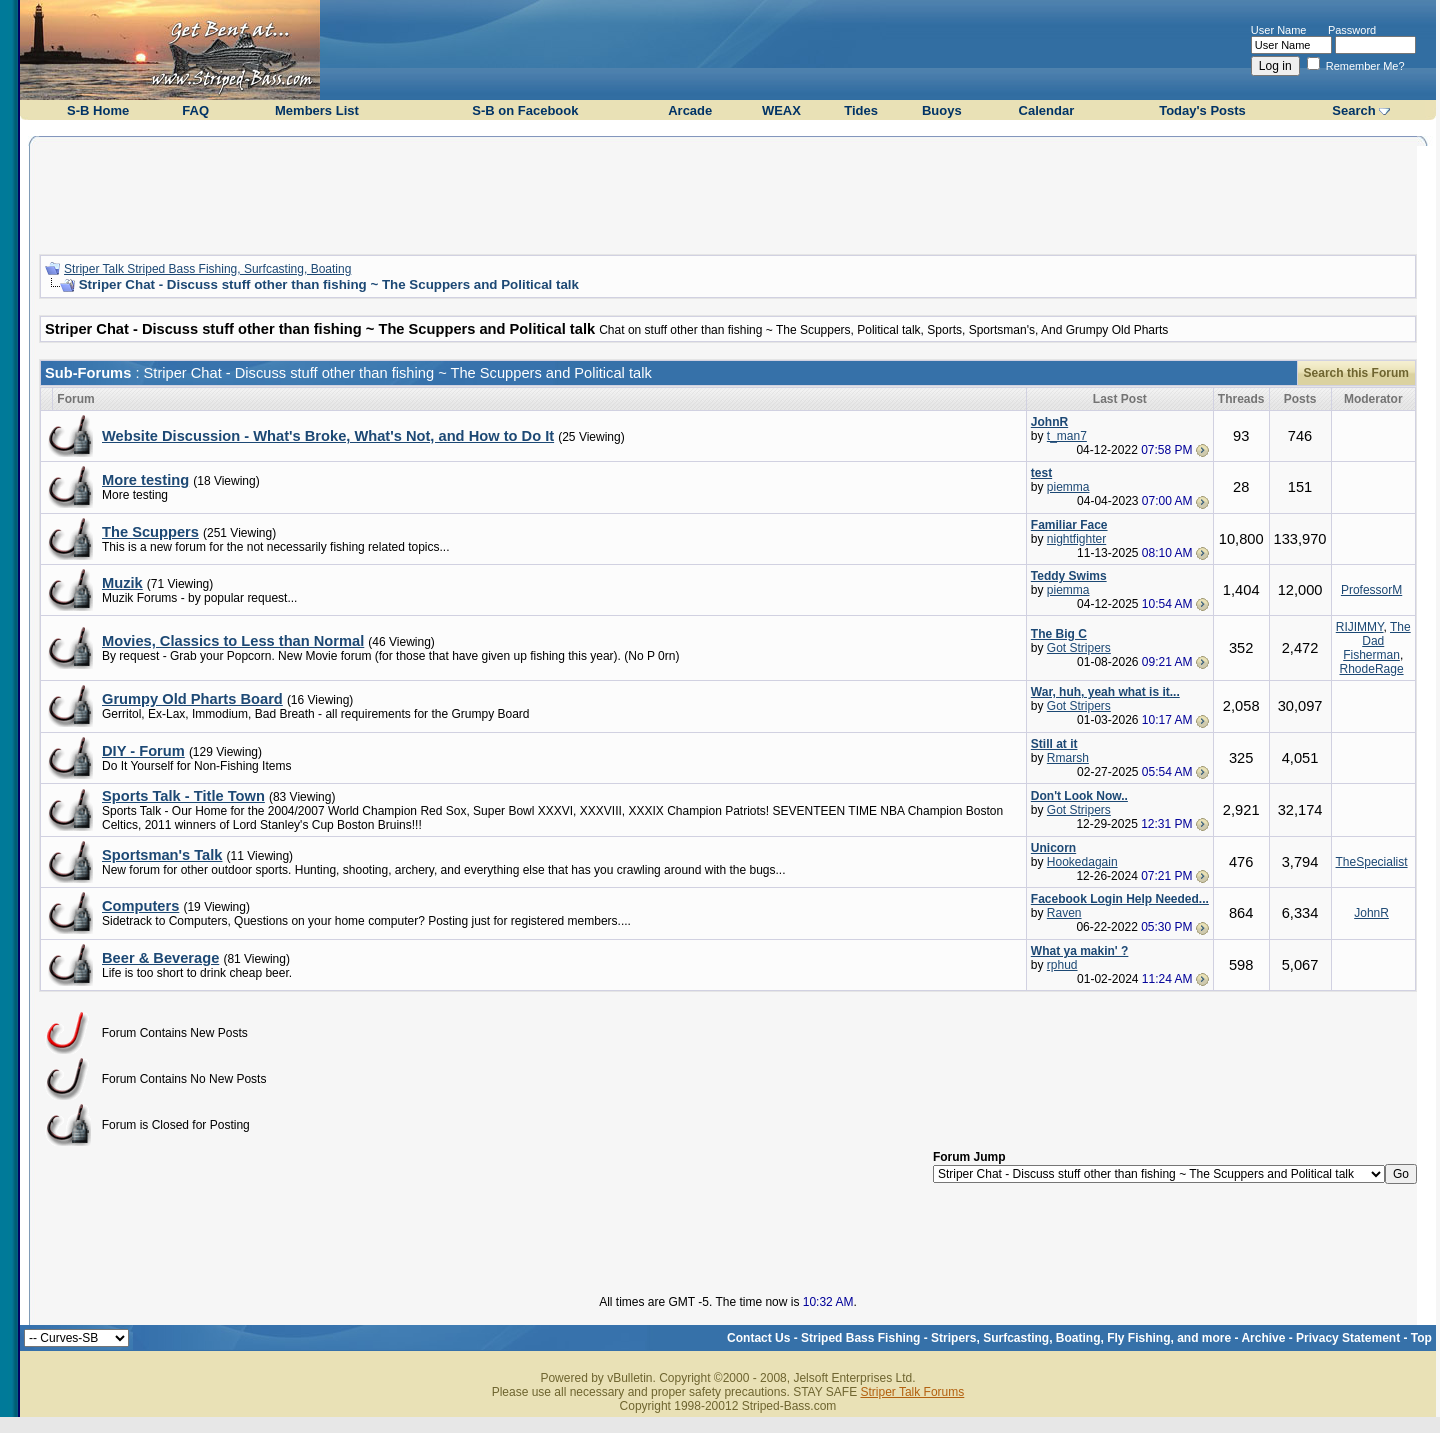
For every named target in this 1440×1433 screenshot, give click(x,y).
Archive (1263, 1338)
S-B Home (98, 110)
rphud (1062, 965)
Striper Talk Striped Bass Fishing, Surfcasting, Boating (207, 269)
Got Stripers (1079, 648)
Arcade (690, 110)
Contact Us (758, 1338)
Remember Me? (1356, 66)
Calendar (1047, 110)
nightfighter (1076, 539)
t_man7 (1067, 436)
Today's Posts (1202, 110)
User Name (1279, 30)
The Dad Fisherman (1376, 641)
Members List (317, 110)
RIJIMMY (1360, 627)
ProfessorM (1371, 590)
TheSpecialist (1372, 862)
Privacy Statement (1348, 1338)
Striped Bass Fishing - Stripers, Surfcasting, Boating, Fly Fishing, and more (1016, 1338)
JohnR (1371, 913)
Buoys (942, 110)
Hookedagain (1082, 862)
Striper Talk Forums (912, 1392)
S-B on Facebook (525, 110)
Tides (861, 110)
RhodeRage (1372, 669)
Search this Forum (1356, 373)
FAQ (195, 110)
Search (1353, 110)
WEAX (781, 110)
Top (1421, 1338)
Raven (1064, 913)
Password (1352, 30)
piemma (1068, 487)
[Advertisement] (728, 193)
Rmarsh (1068, 758)
